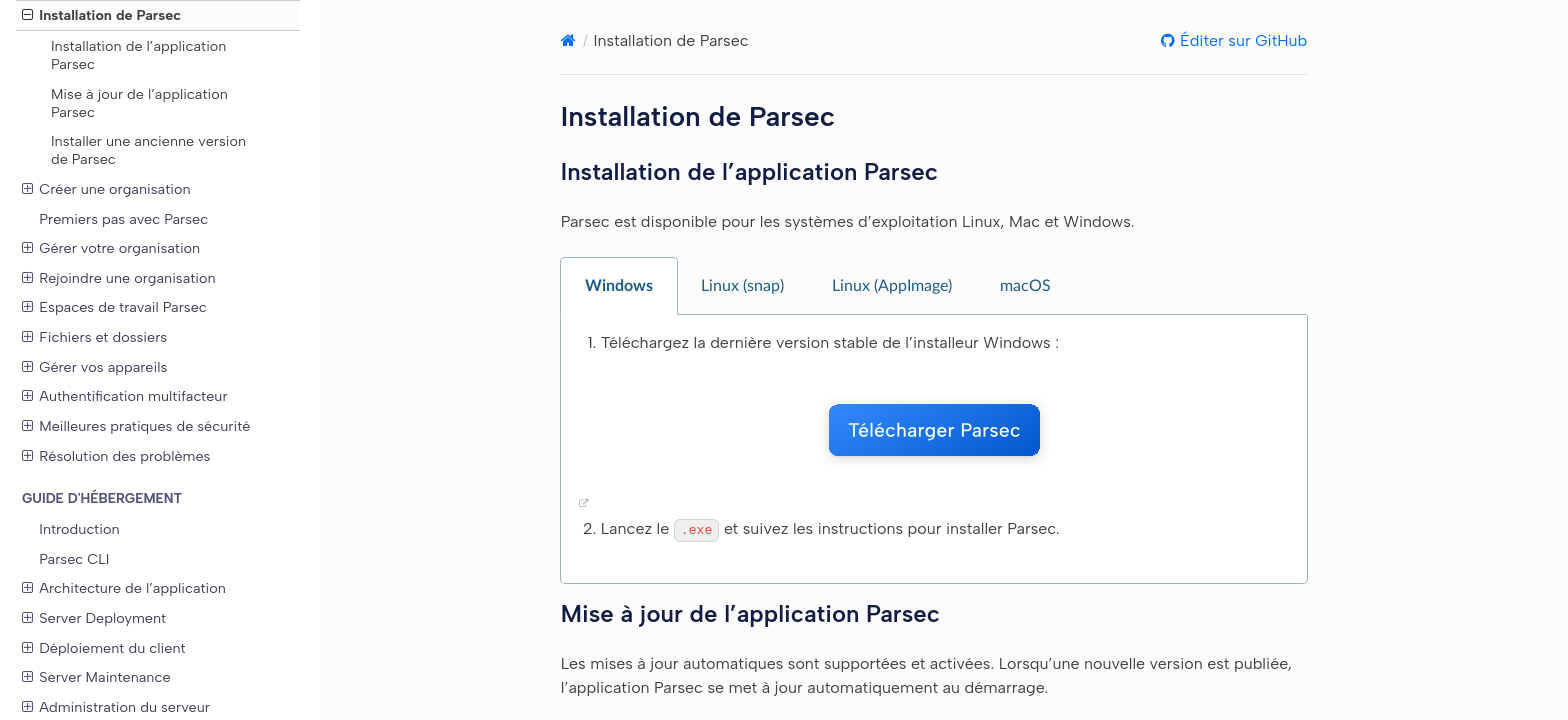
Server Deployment (94, 618)
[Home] (568, 40)
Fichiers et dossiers (94, 337)
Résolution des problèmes (116, 456)
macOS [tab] (1025, 286)
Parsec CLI (74, 559)
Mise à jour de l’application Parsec (139, 103)
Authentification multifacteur (125, 396)
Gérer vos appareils (94, 367)
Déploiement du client (104, 648)
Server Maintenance (96, 677)
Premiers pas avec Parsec (123, 219)
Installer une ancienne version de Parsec (148, 150)
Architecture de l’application (124, 588)
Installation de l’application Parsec (139, 55)
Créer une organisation (106, 189)
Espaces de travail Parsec (114, 307)
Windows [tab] (619, 286)
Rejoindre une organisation (119, 278)
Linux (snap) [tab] (742, 286)
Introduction (79, 529)
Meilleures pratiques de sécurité (136, 426)
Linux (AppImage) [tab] (892, 286)
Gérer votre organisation (111, 248)
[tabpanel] (934, 449)
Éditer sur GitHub (1241, 40)
